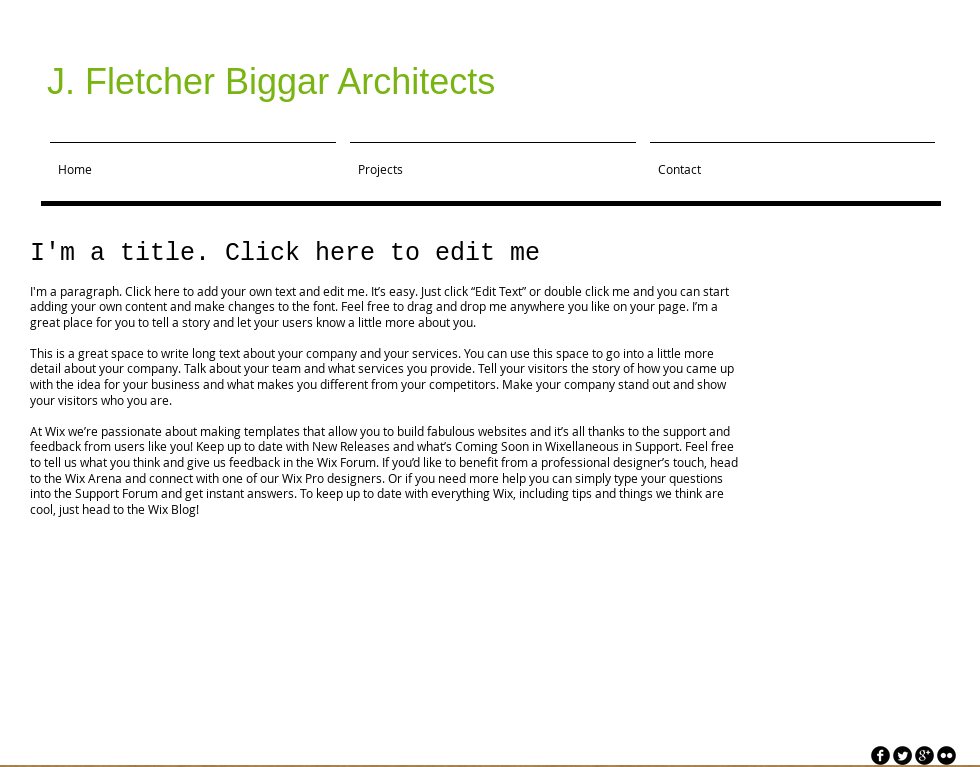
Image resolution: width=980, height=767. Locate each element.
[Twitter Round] (902, 755)
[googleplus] (924, 755)
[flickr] (946, 755)
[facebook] (880, 755)
